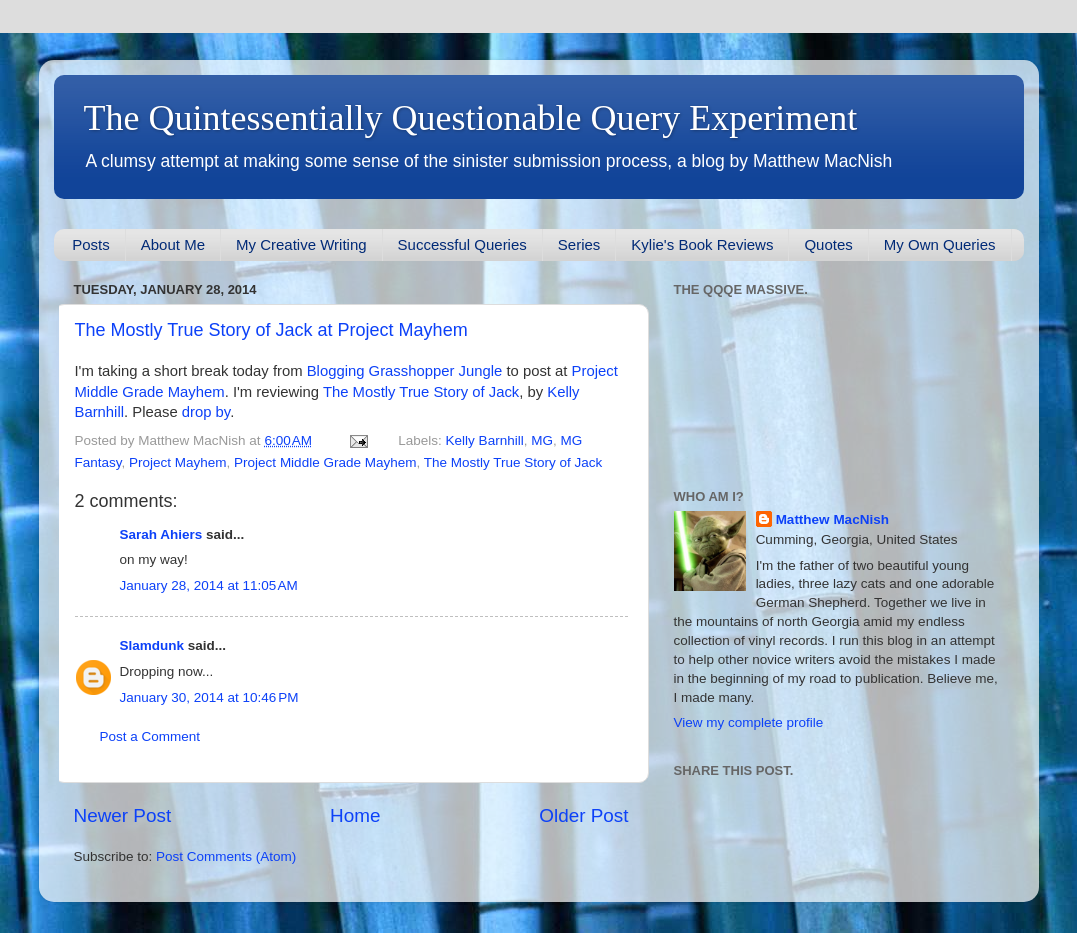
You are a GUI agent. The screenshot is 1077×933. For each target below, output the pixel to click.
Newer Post (123, 815)
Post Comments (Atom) (226, 856)
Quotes (828, 244)
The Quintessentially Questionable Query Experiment (471, 118)
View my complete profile (749, 722)
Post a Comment (150, 736)
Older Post (583, 815)
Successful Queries (462, 244)
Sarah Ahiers (161, 534)
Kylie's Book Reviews (702, 244)
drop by (206, 412)
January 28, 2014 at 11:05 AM (209, 585)
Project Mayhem (178, 462)
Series (579, 244)
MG (542, 440)
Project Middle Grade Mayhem (325, 462)
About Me (173, 244)
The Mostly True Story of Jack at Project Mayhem (271, 330)
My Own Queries (940, 244)
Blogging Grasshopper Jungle (405, 371)
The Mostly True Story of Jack (421, 392)
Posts (91, 244)
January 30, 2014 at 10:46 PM (209, 697)
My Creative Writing (301, 244)
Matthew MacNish (832, 519)
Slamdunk (152, 645)
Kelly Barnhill (485, 440)
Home (355, 815)
